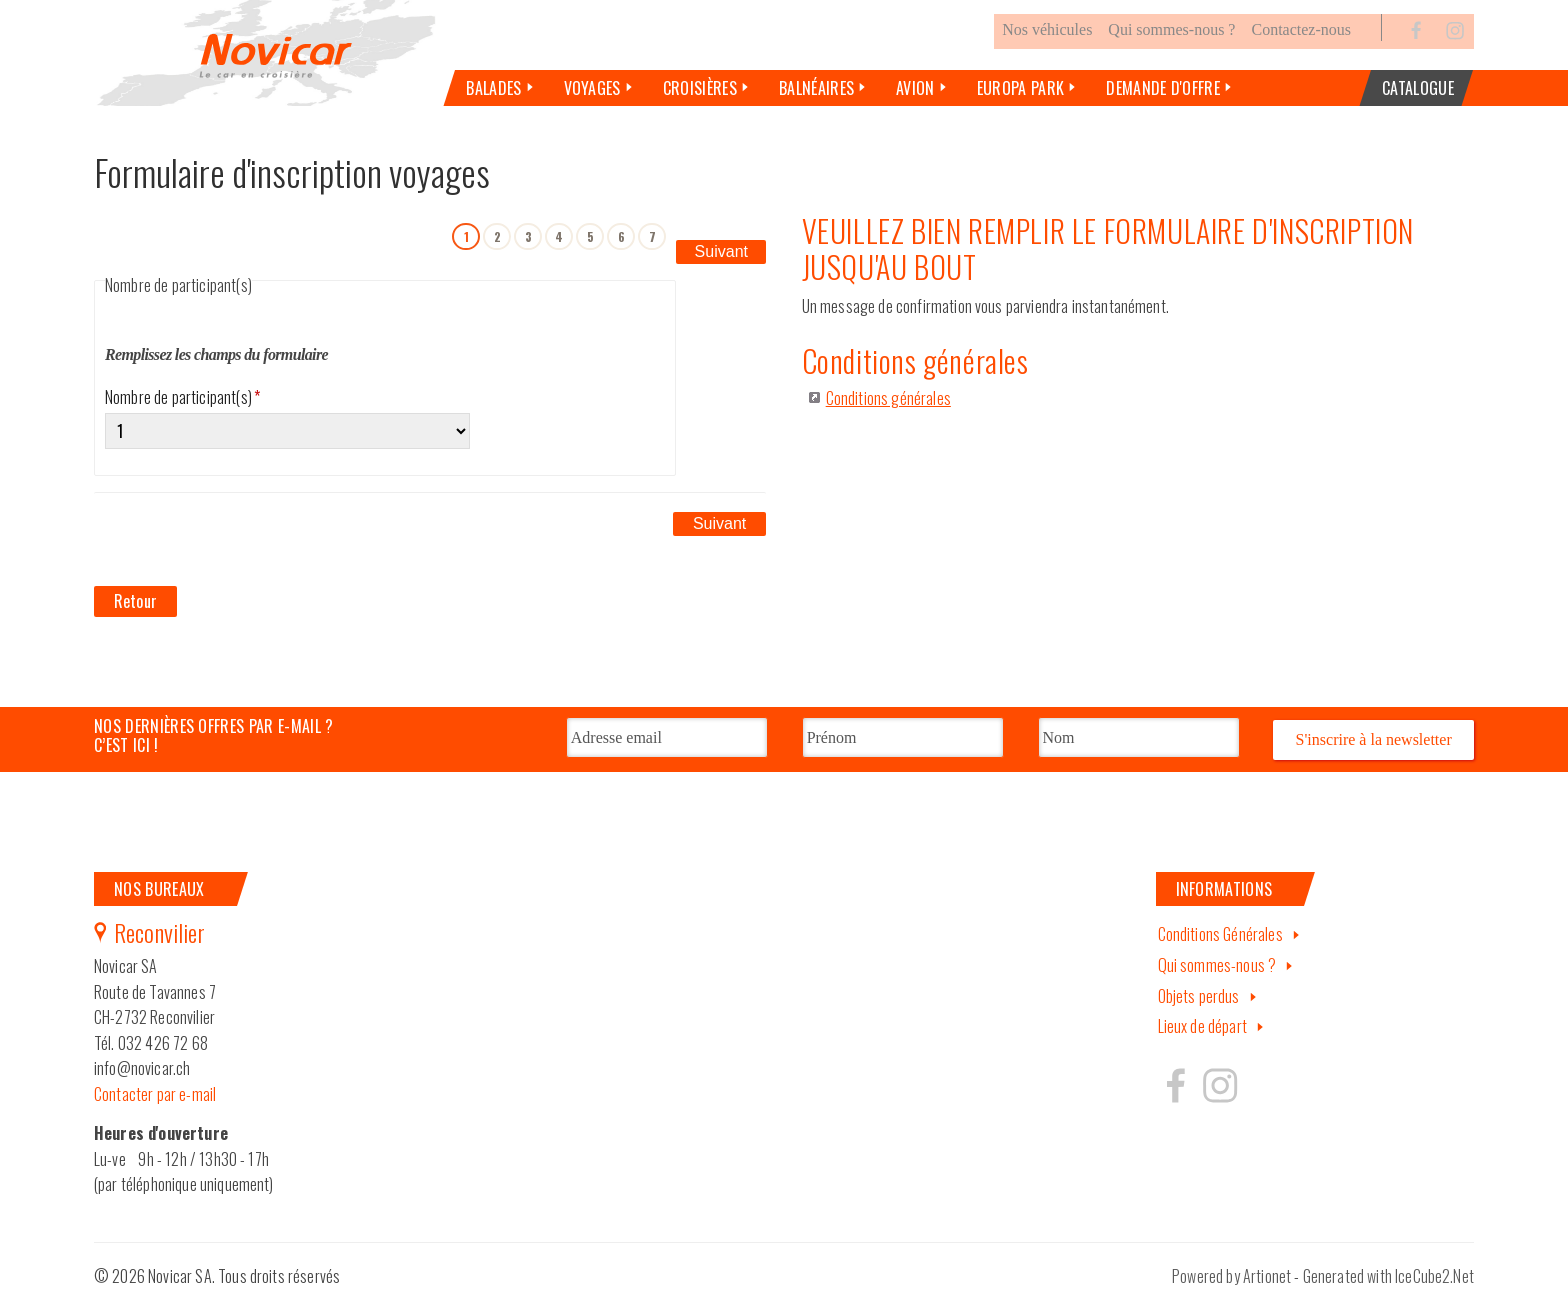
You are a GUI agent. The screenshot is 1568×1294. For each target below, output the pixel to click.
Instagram (1455, 54)
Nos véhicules (1047, 53)
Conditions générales (888, 422)
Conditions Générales (1220, 925)
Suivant (721, 257)
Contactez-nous (1301, 53)
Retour (135, 596)
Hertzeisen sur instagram (1219, 1076)
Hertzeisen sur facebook (1176, 1076)
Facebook (1417, 54)
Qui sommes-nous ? (1171, 53)
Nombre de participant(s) (182, 419)
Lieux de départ (1202, 1018)
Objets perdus (1199, 987)
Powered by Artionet (1231, 1267)
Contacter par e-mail (155, 1085)
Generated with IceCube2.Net (1388, 1267)
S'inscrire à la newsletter (1374, 731)
